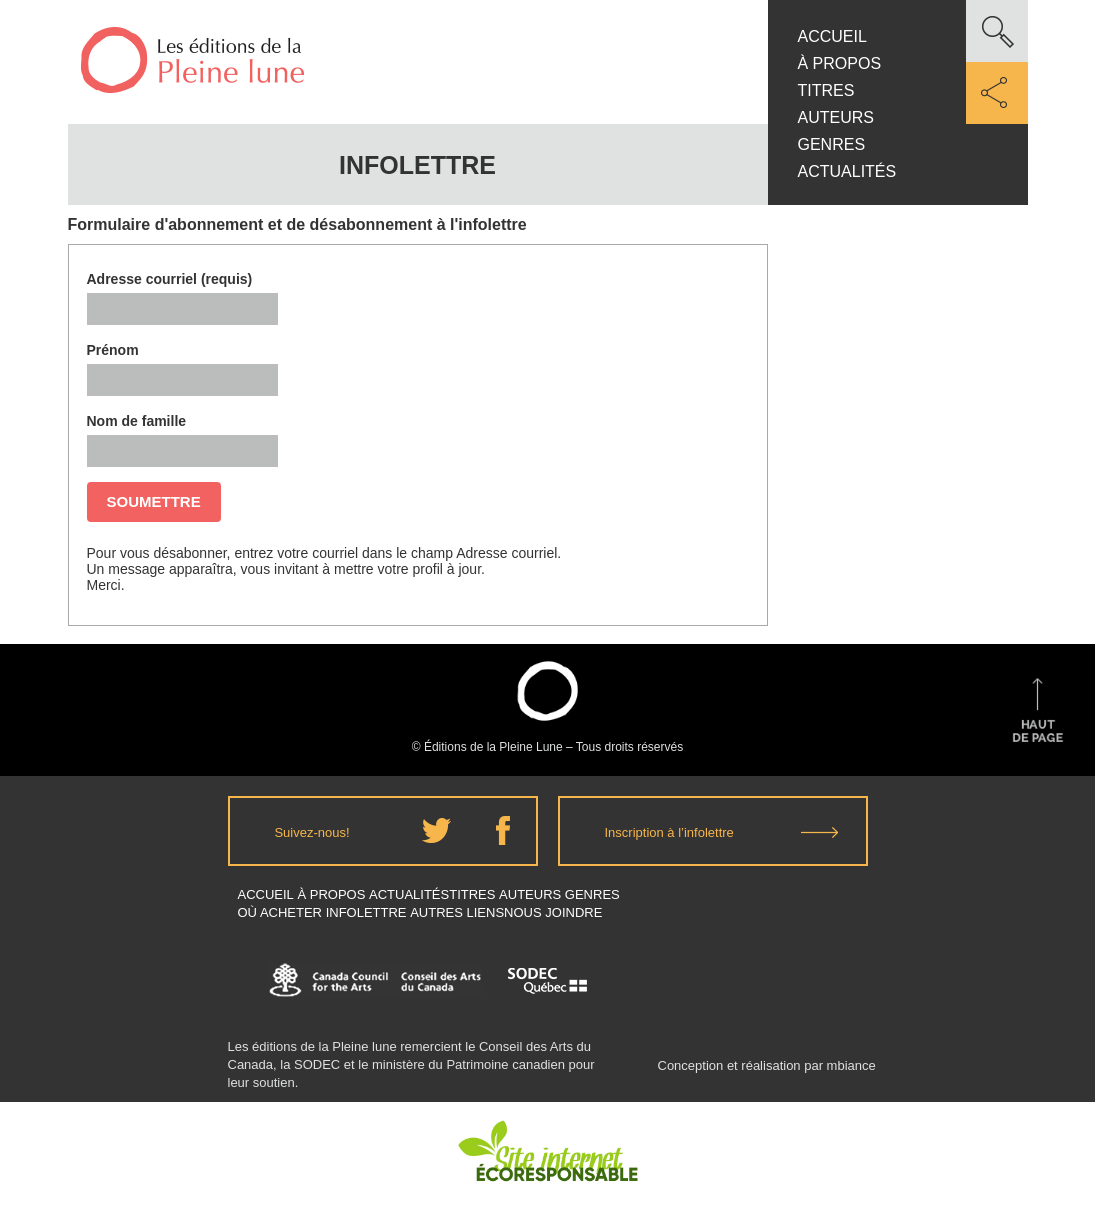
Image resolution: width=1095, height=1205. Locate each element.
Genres (832, 144)
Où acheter (280, 912)
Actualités (847, 171)
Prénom (113, 350)
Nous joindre (553, 912)
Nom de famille (137, 421)
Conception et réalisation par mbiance (767, 1075)
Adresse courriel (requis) (170, 279)
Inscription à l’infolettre (669, 832)
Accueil (832, 36)
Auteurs (836, 117)
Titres (826, 90)
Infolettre (366, 912)
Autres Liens (457, 912)
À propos (840, 63)
